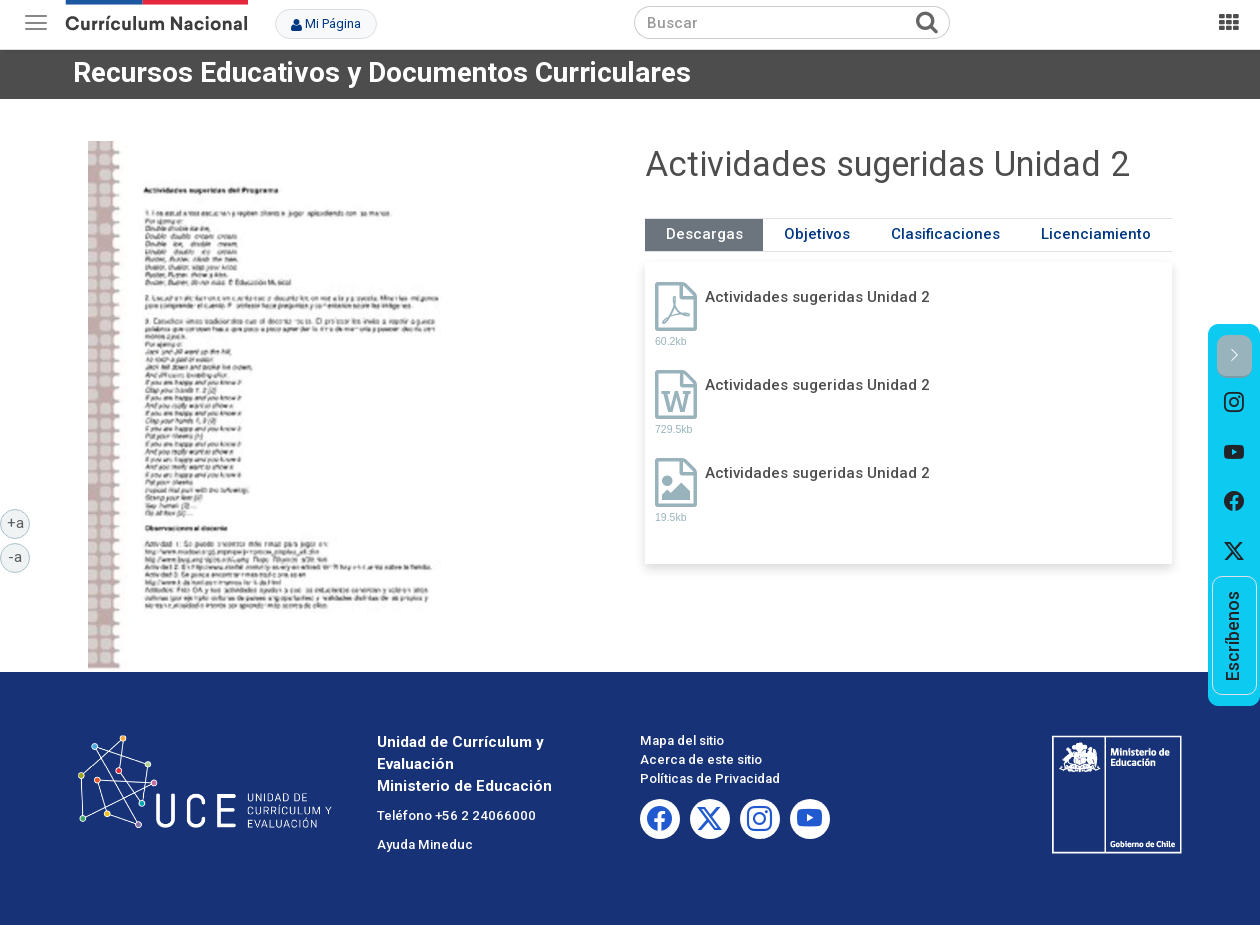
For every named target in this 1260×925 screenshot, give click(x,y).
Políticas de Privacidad (710, 778)
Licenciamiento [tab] (1096, 234)
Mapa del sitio (682, 740)
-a (19, 556)
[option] (1234, 403)
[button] (1234, 356)
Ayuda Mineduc (425, 844)
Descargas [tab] (704, 234)
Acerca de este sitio (701, 759)
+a (19, 522)
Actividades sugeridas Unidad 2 (817, 297)
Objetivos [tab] (817, 234)
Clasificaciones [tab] (945, 234)
